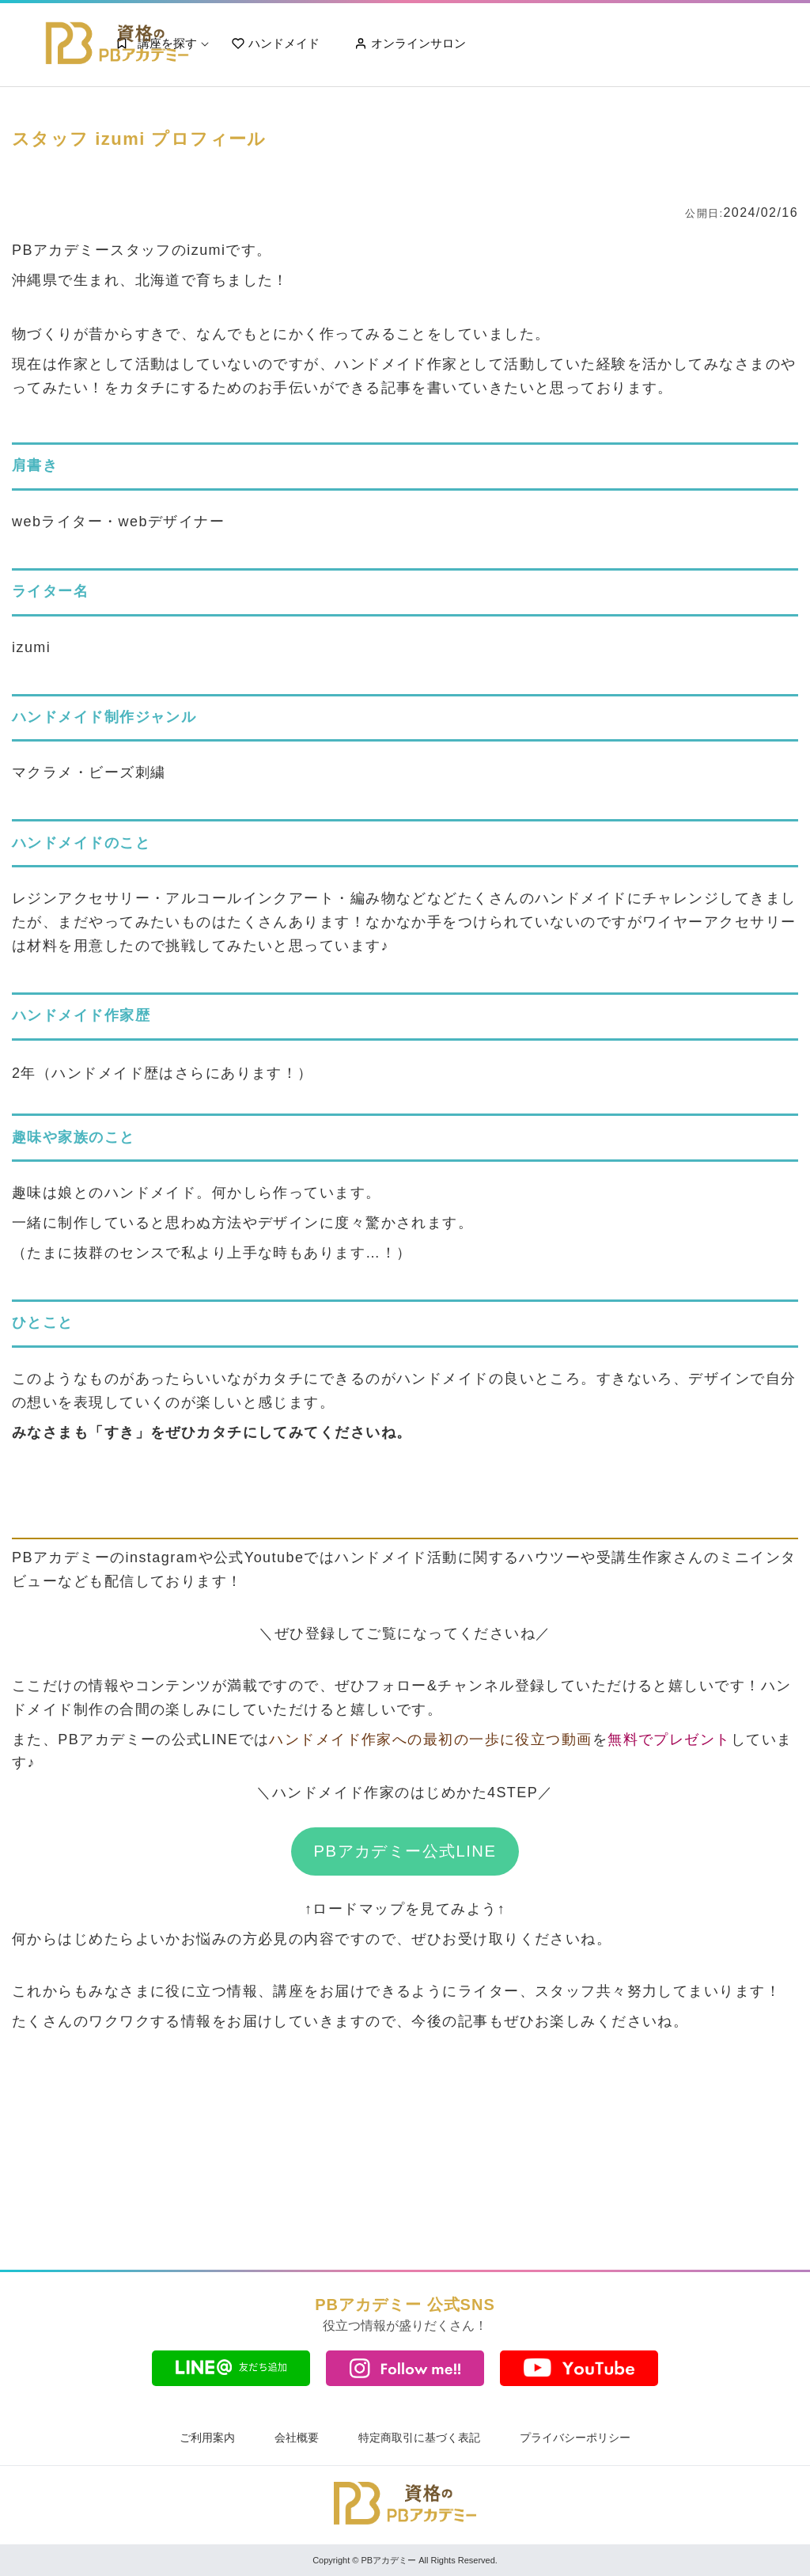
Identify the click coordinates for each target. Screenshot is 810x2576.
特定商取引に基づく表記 (419, 2437)
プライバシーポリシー (575, 2437)
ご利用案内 (207, 2437)
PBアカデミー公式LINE (405, 1851)
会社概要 (296, 2437)
